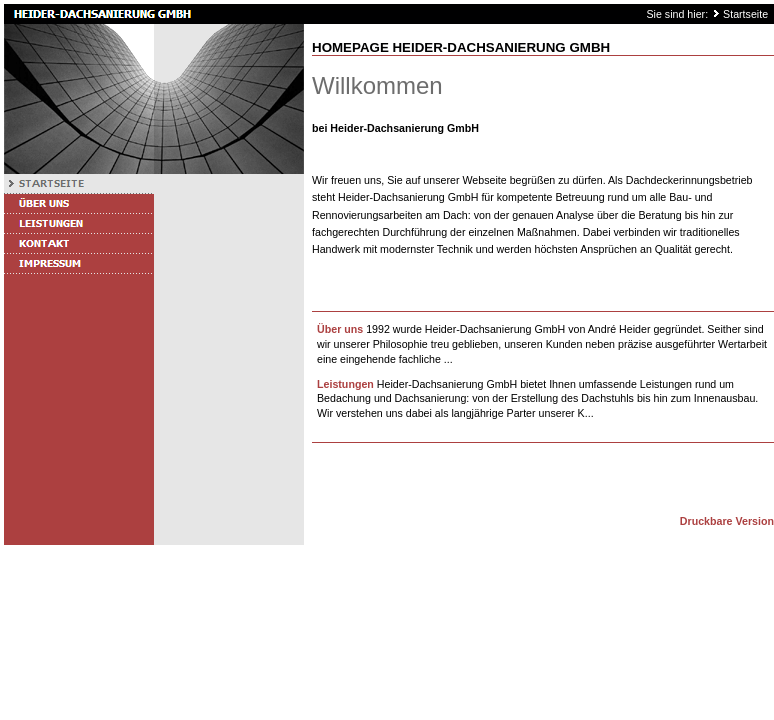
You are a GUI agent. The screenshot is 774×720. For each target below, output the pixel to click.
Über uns (340, 329)
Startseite (745, 14)
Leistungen (345, 384)
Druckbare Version (727, 521)
